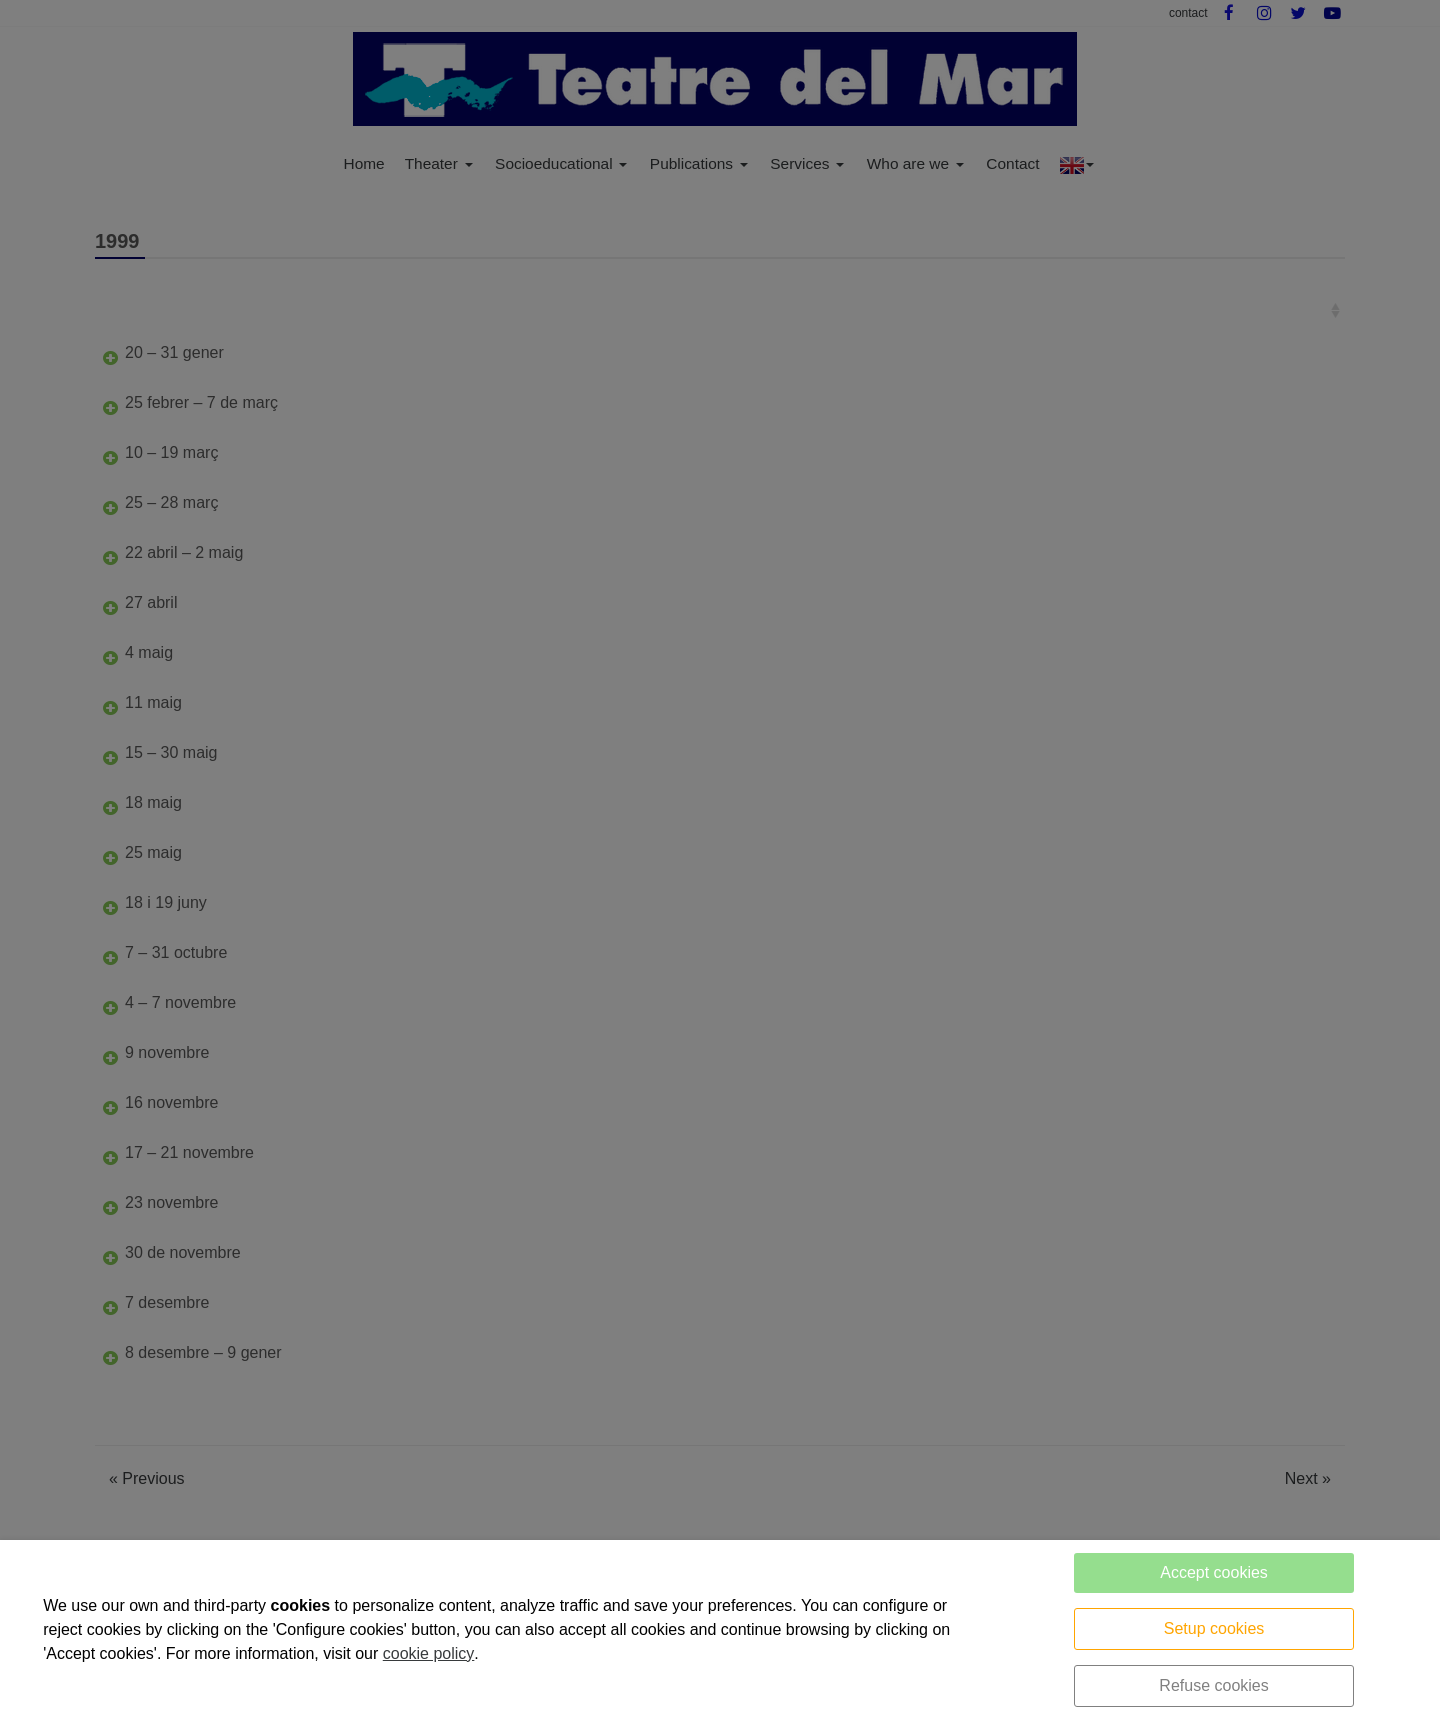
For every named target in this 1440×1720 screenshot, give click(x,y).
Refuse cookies (1213, 1685)
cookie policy (429, 1653)
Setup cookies (1214, 1628)
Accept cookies (1214, 1572)
